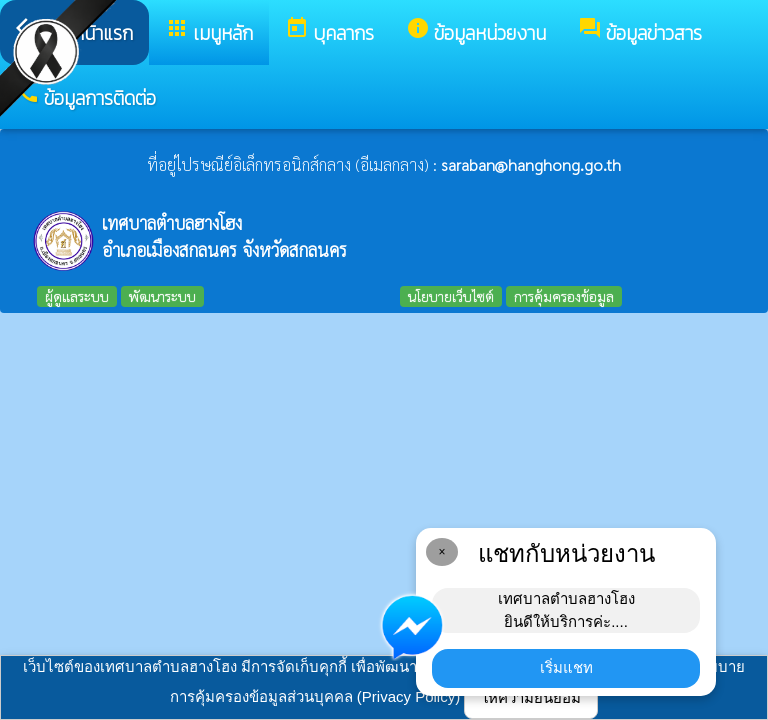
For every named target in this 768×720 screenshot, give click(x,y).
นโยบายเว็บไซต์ (451, 296)
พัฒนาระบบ (162, 296)
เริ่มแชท (566, 667)
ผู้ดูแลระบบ (77, 296)
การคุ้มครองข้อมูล (564, 296)
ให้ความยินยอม (531, 697)
